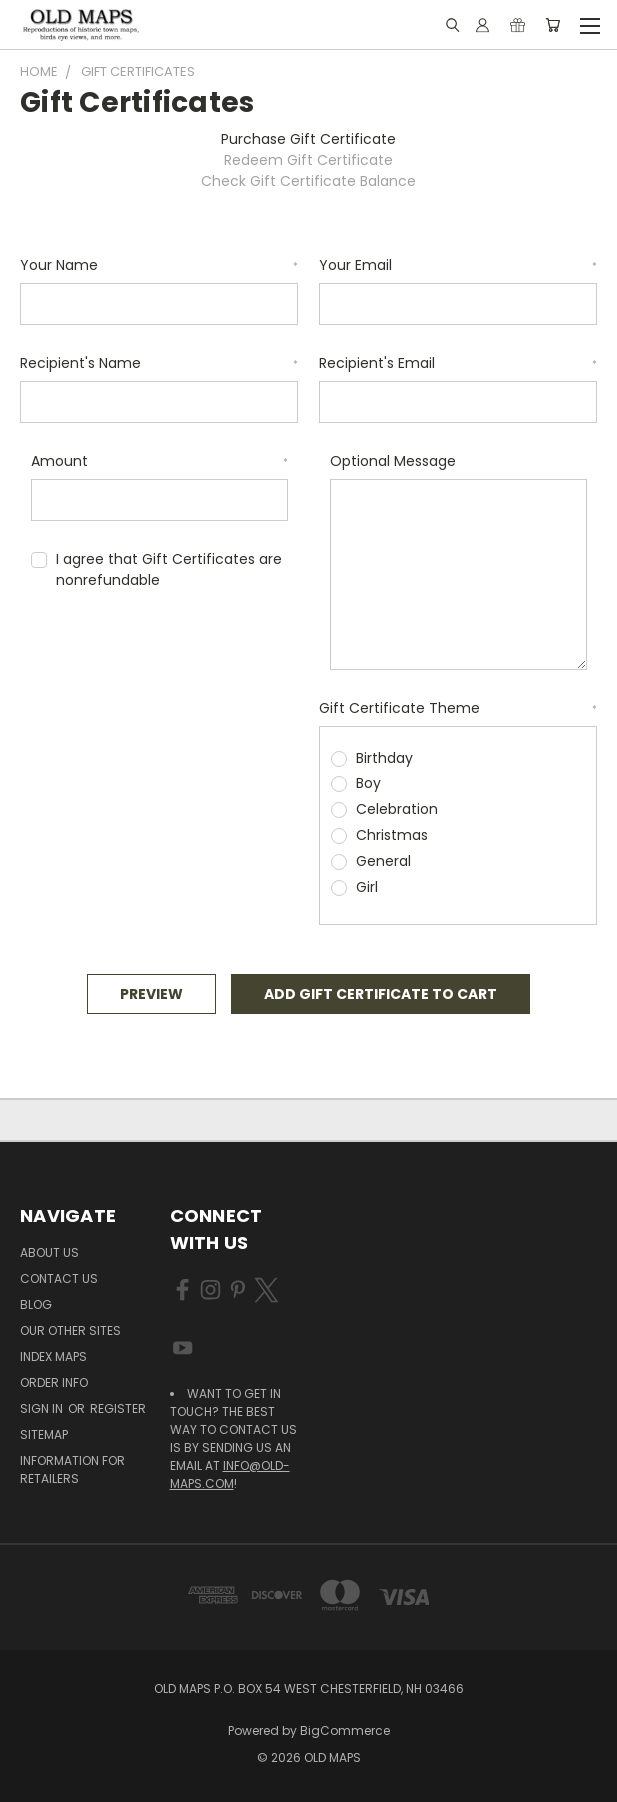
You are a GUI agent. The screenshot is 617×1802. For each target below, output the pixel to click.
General (383, 861)
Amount (159, 461)
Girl (367, 887)
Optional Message (393, 461)
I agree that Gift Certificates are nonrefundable (169, 569)
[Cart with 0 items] (552, 25)
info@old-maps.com (230, 1474)
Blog (36, 1304)
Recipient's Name (159, 363)
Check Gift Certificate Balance (308, 181)
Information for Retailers (72, 1469)
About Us (49, 1252)
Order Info (54, 1382)
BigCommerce (345, 1730)
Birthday (384, 758)
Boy (368, 783)
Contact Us (59, 1278)
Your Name (159, 265)
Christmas (392, 835)
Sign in (43, 1408)
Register (118, 1408)
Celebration (397, 809)
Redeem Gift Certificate (308, 160)
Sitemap (44, 1434)
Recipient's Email (458, 363)
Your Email (458, 265)
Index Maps (53, 1356)
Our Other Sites (70, 1330)
